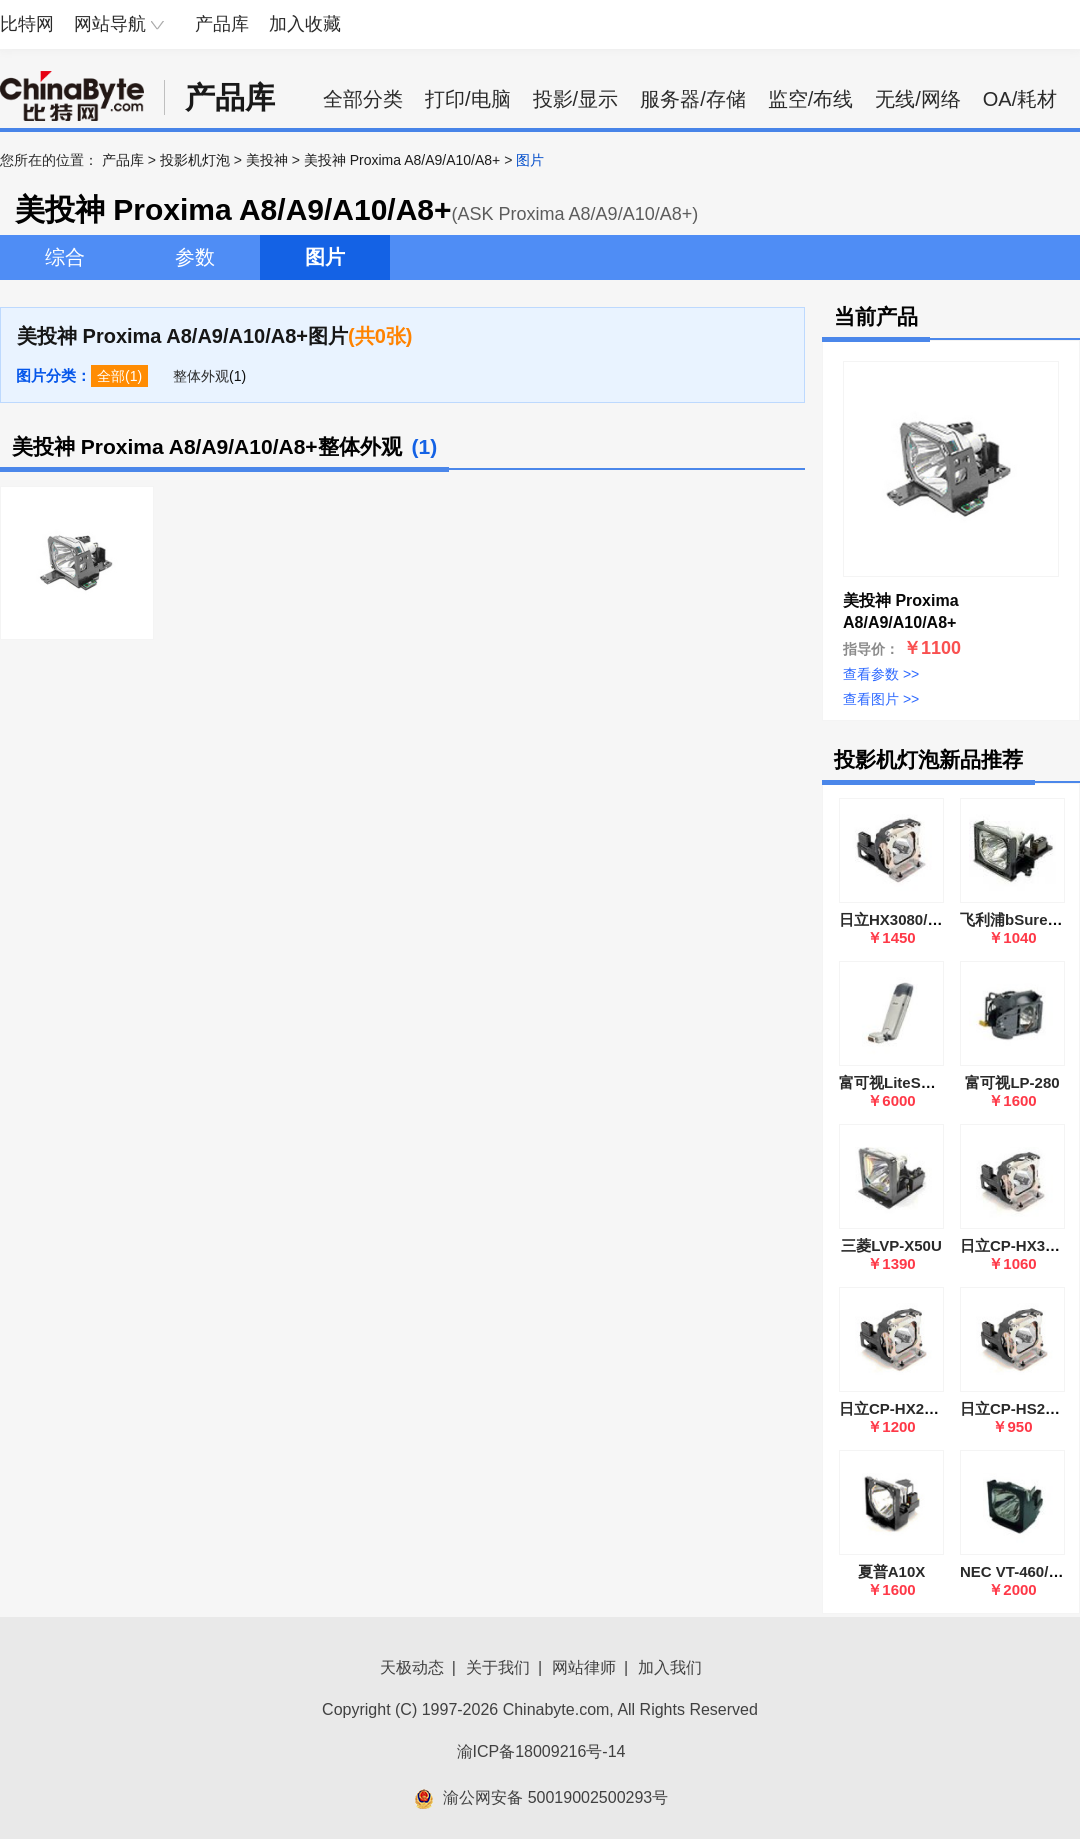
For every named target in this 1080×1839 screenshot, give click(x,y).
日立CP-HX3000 (1015, 1245)
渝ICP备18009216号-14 (541, 1751)
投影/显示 (576, 99)
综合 (65, 257)
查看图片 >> (881, 699)
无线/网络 (918, 99)
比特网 (27, 24)
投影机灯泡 (195, 160)
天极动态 (412, 1667)
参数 (195, 257)
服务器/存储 (693, 99)
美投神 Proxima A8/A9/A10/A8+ (402, 160)
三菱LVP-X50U (891, 1245)
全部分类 (363, 99)
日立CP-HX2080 (894, 1408)
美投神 (267, 160)
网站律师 (584, 1667)
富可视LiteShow (895, 1082)
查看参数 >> (881, 674)
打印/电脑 (468, 99)
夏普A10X (892, 1571)
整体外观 (201, 376)
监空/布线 (811, 99)
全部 (111, 376)
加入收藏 (305, 24)
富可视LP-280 (1012, 1082)
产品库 (222, 24)
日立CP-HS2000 (1015, 1408)
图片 (325, 257)
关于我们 (498, 1667)
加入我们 (670, 1667)
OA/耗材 (1020, 99)
